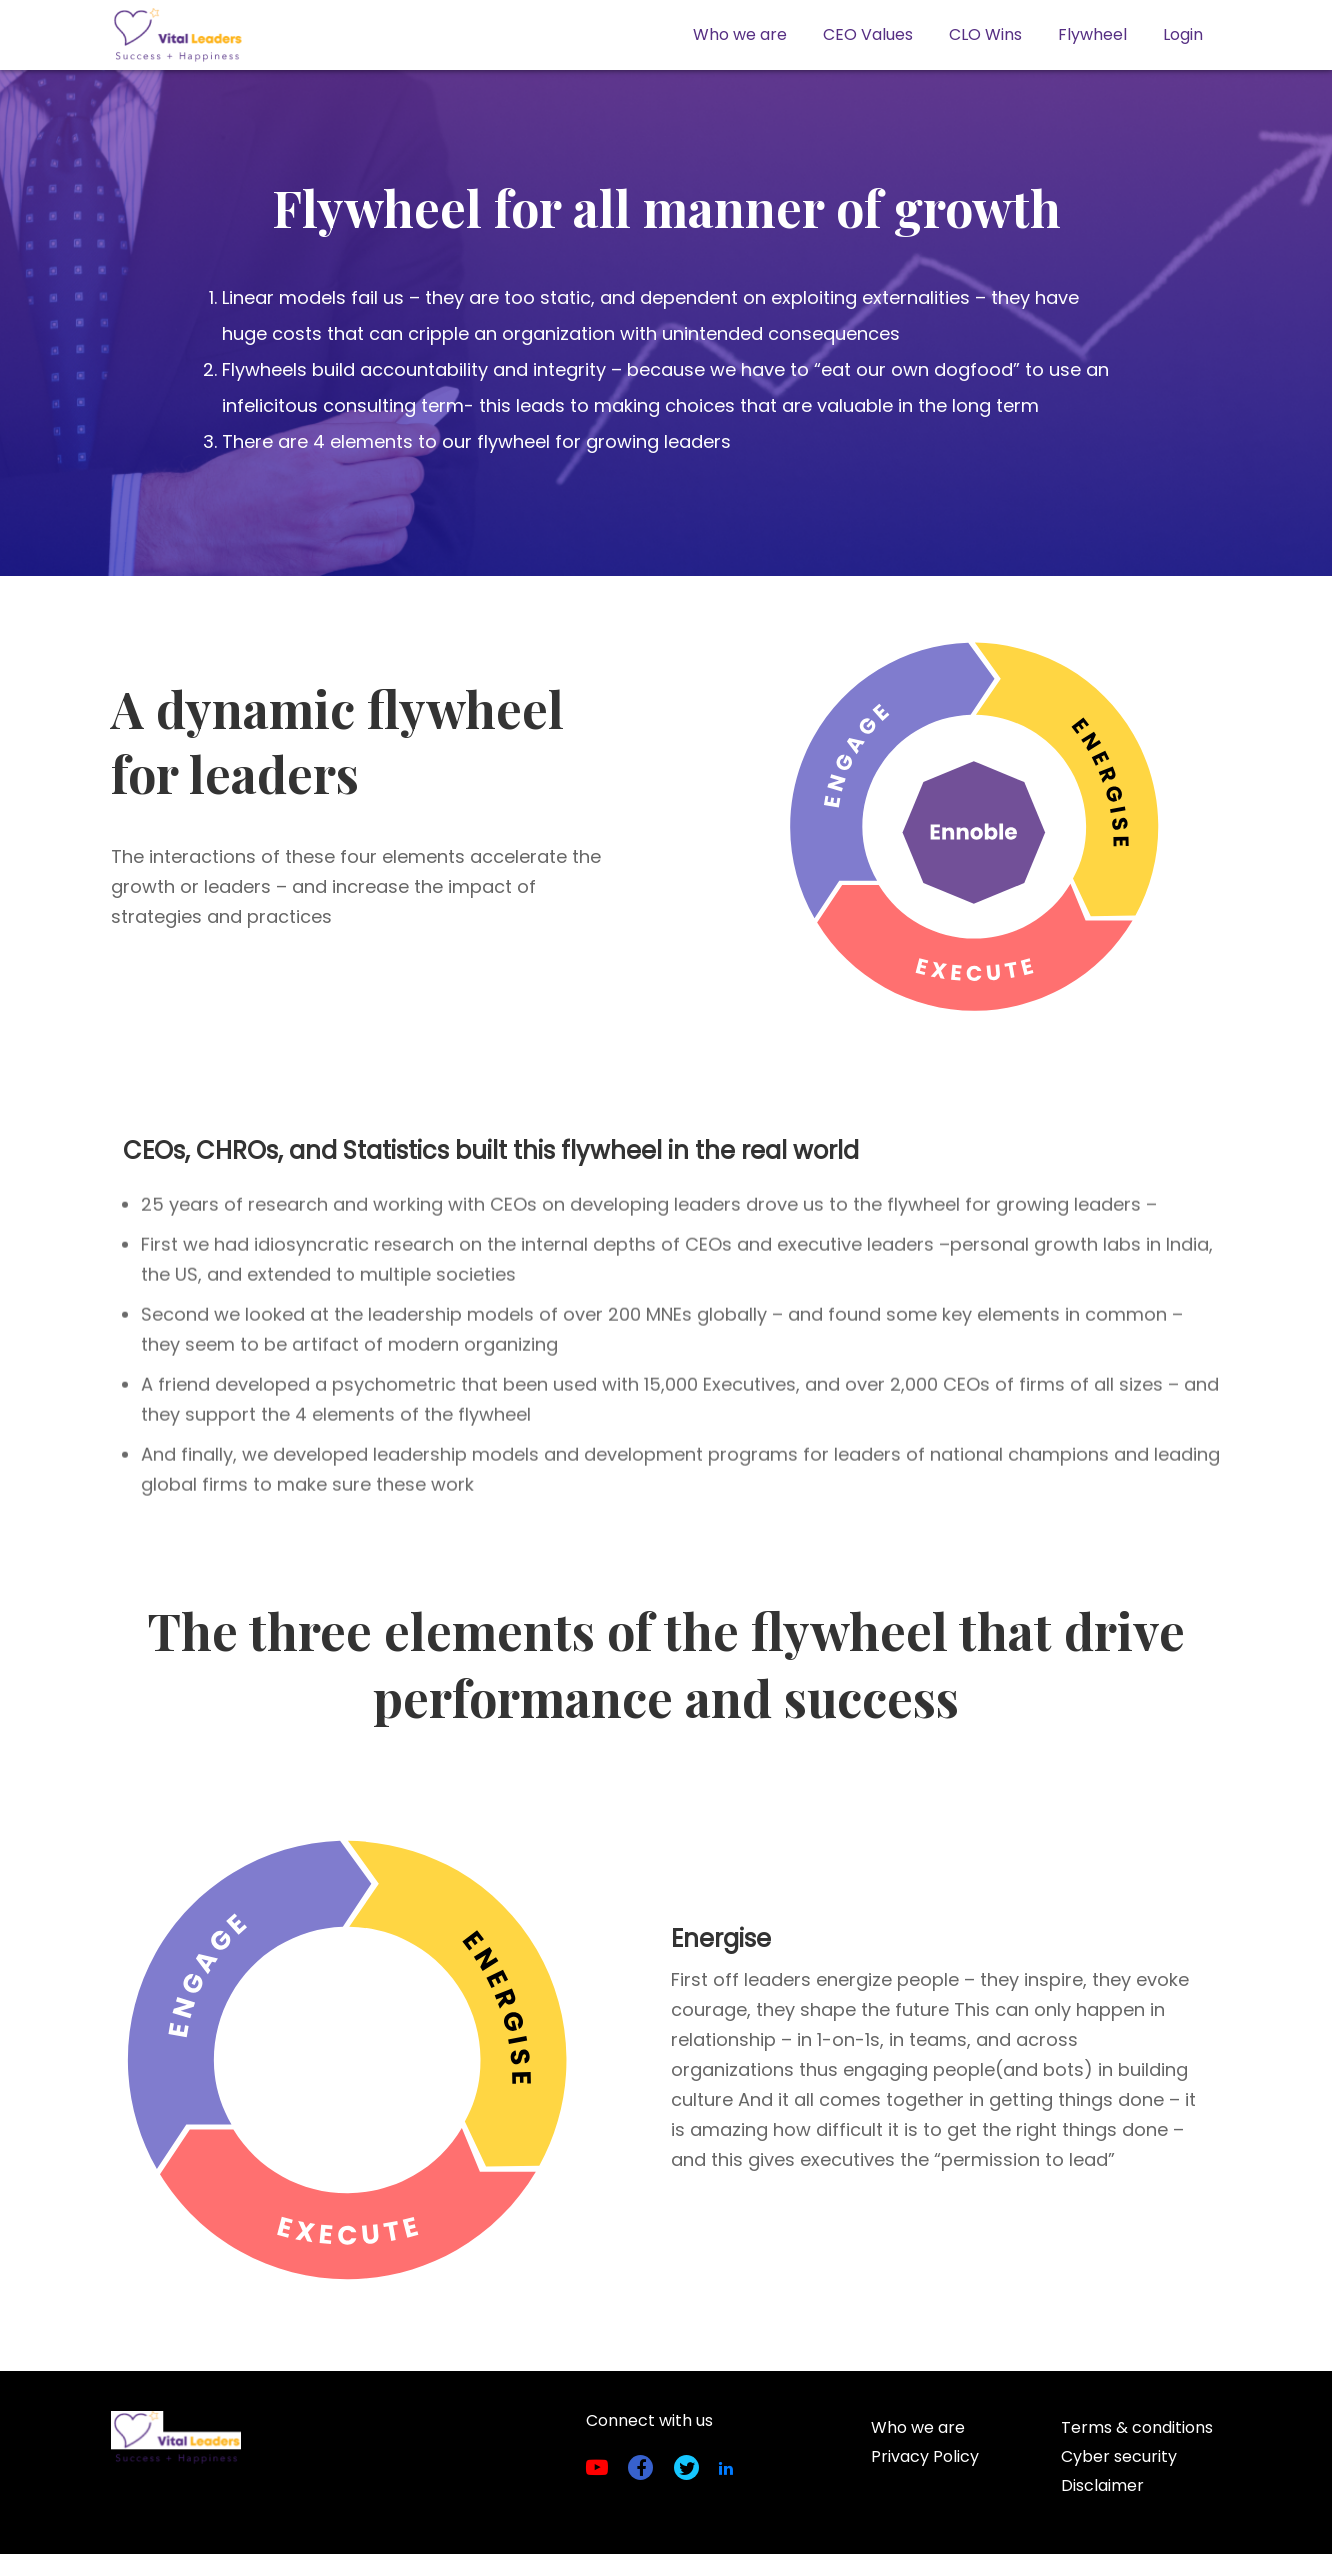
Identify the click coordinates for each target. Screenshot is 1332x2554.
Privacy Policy (925, 2456)
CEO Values (868, 34)
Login (1183, 34)
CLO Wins (985, 34)
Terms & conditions (1137, 2427)
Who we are (740, 34)
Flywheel (1092, 34)
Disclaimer (1102, 2485)
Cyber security (1119, 2456)
